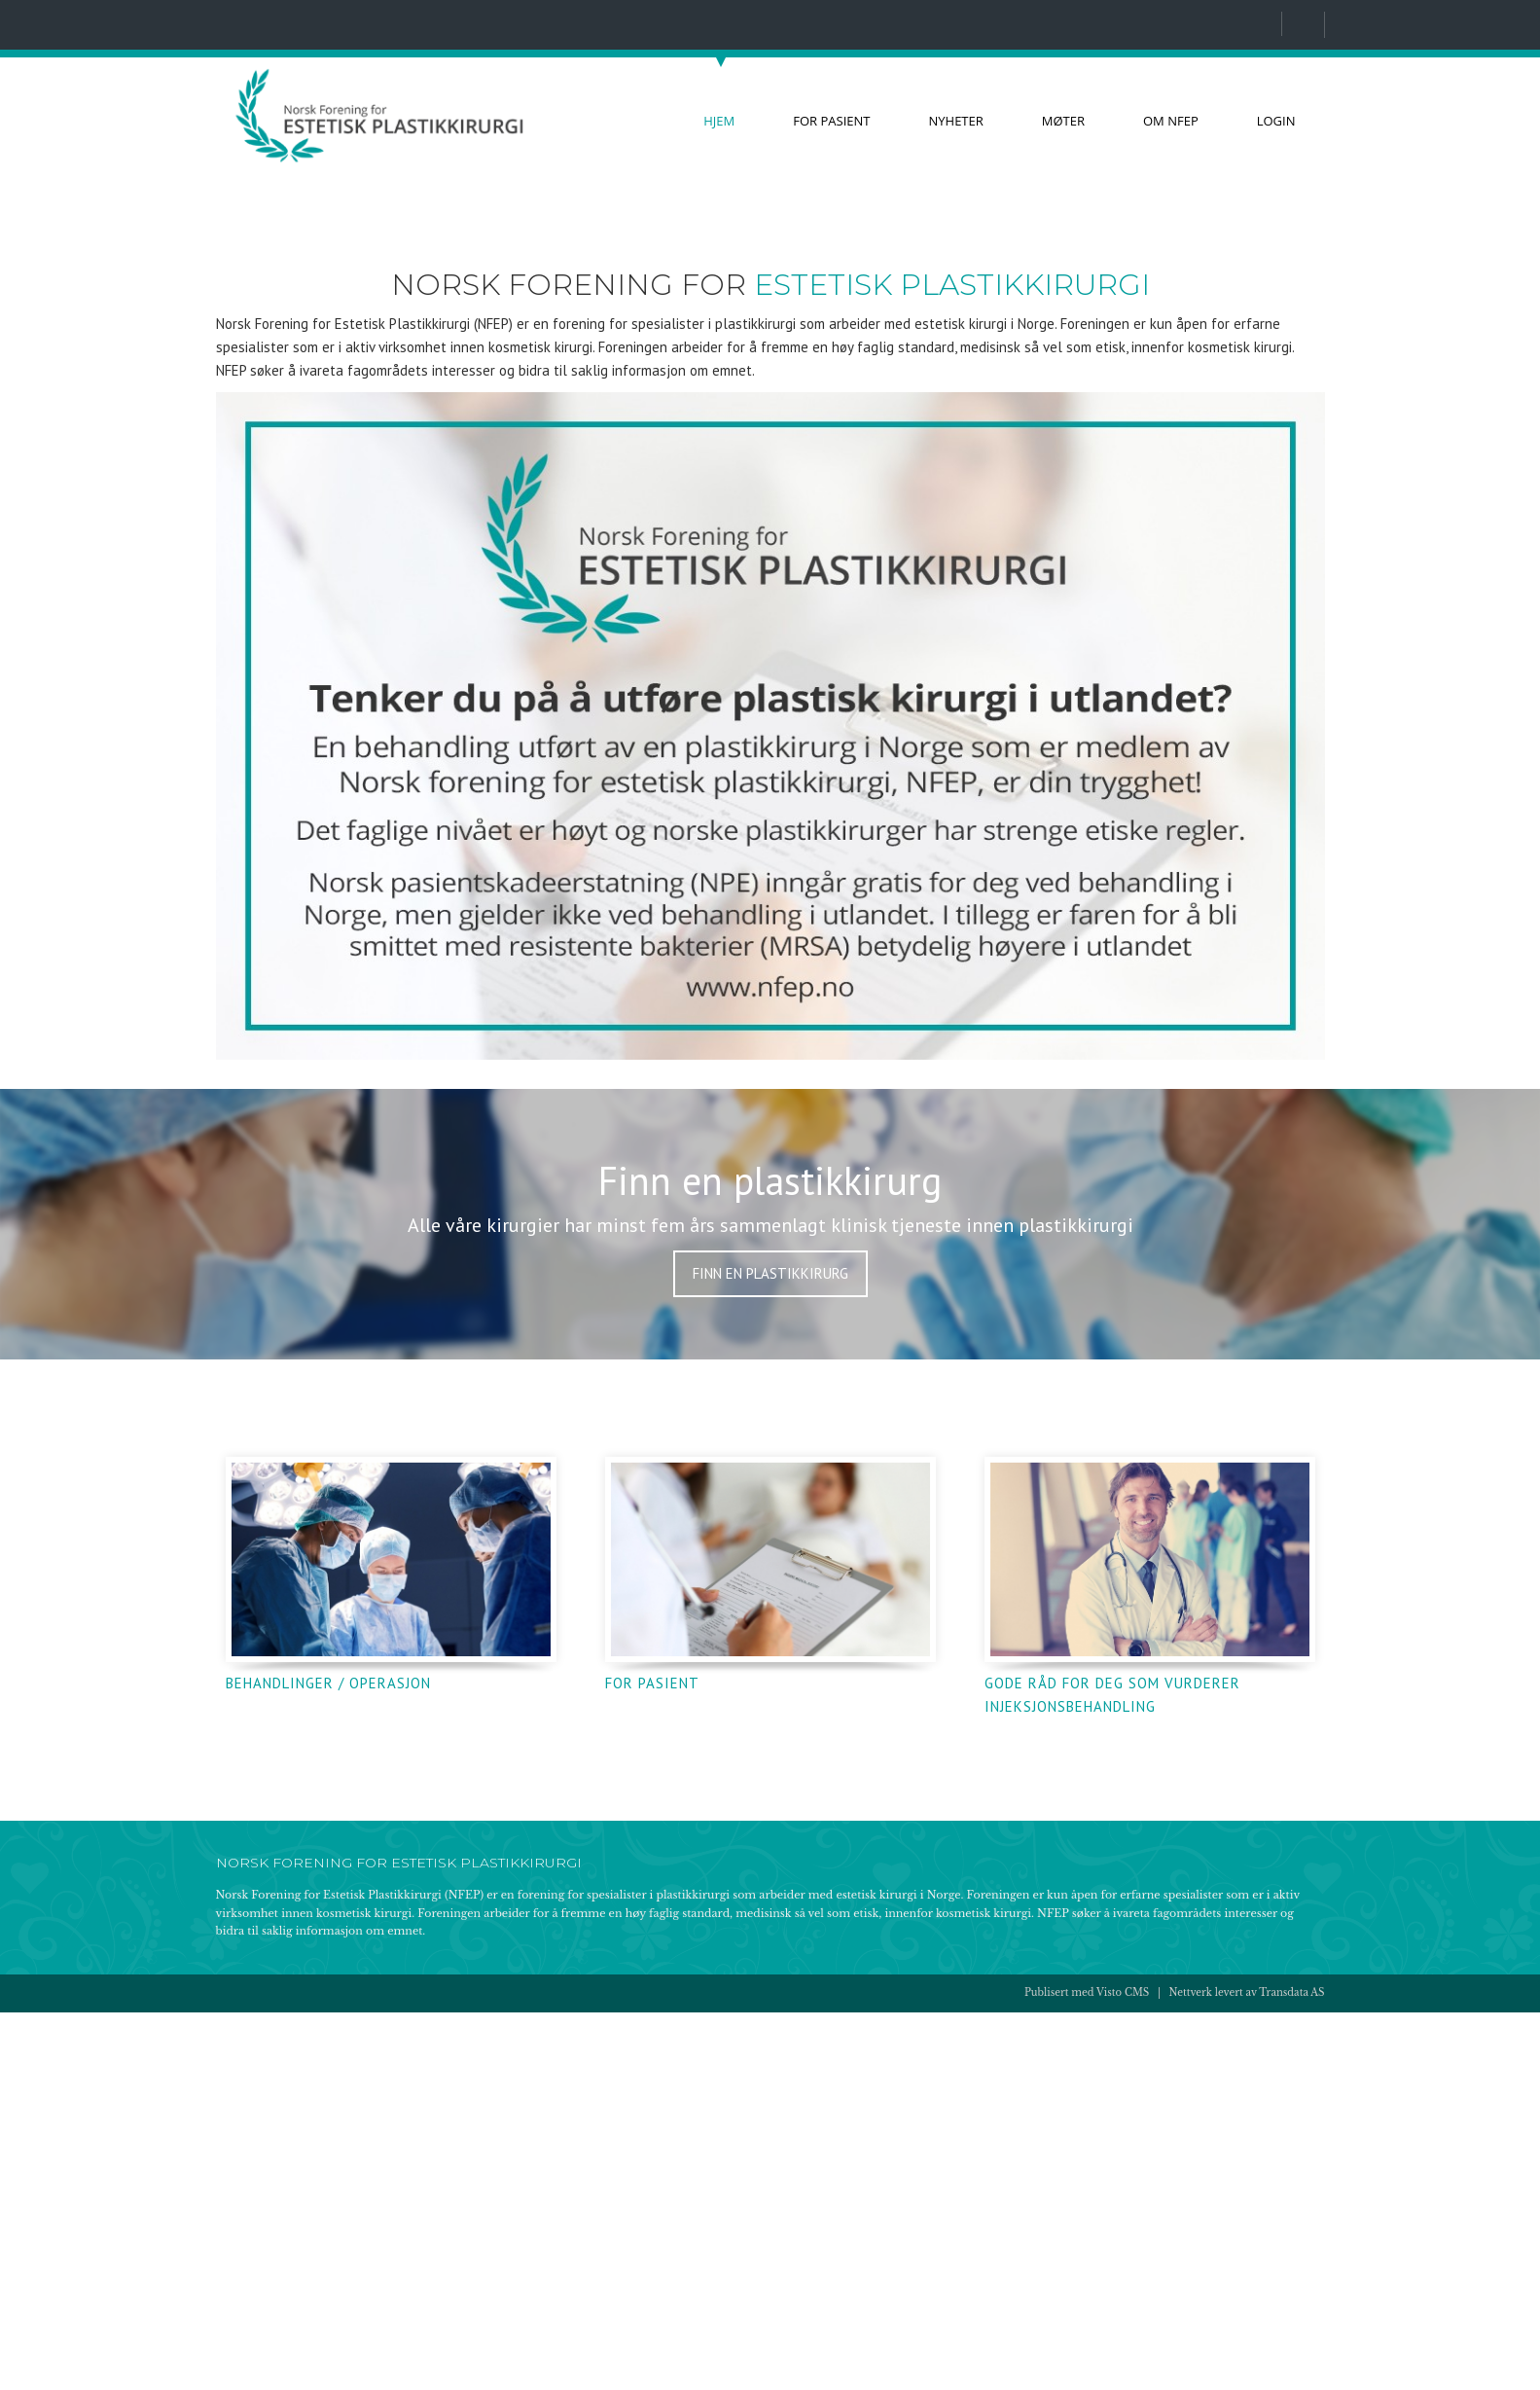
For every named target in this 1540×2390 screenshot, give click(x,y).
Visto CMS (1122, 2371)
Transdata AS (1291, 2371)
